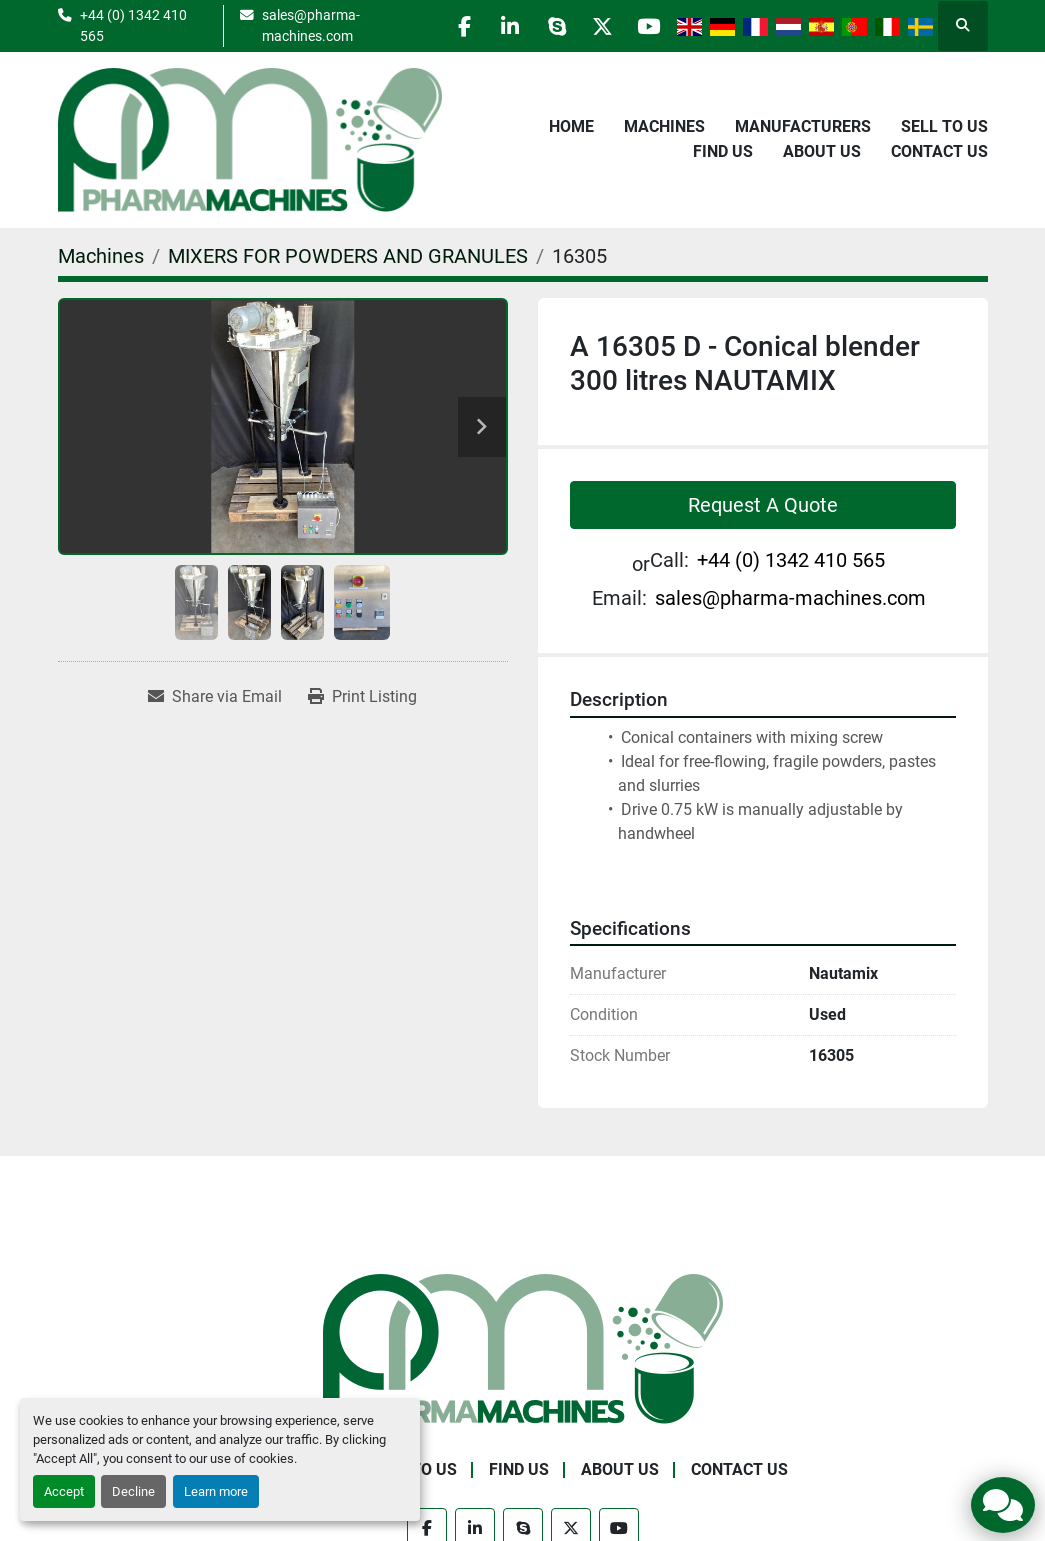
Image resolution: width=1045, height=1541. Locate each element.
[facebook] (443, 26)
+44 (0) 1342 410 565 (133, 25)
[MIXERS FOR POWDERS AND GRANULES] (348, 256)
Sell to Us (944, 126)
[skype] (545, 26)
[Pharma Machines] (523, 1347)
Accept (64, 1491)
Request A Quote (763, 505)
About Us (822, 151)
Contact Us (939, 151)
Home (571, 126)
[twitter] (596, 26)
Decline (133, 1491)
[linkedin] (494, 26)
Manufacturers (803, 126)
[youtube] (647, 26)
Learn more (216, 1491)
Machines (664, 126)
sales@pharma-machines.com (301, 25)
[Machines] (101, 256)
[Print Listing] (362, 697)
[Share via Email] (215, 697)
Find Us (723, 151)
